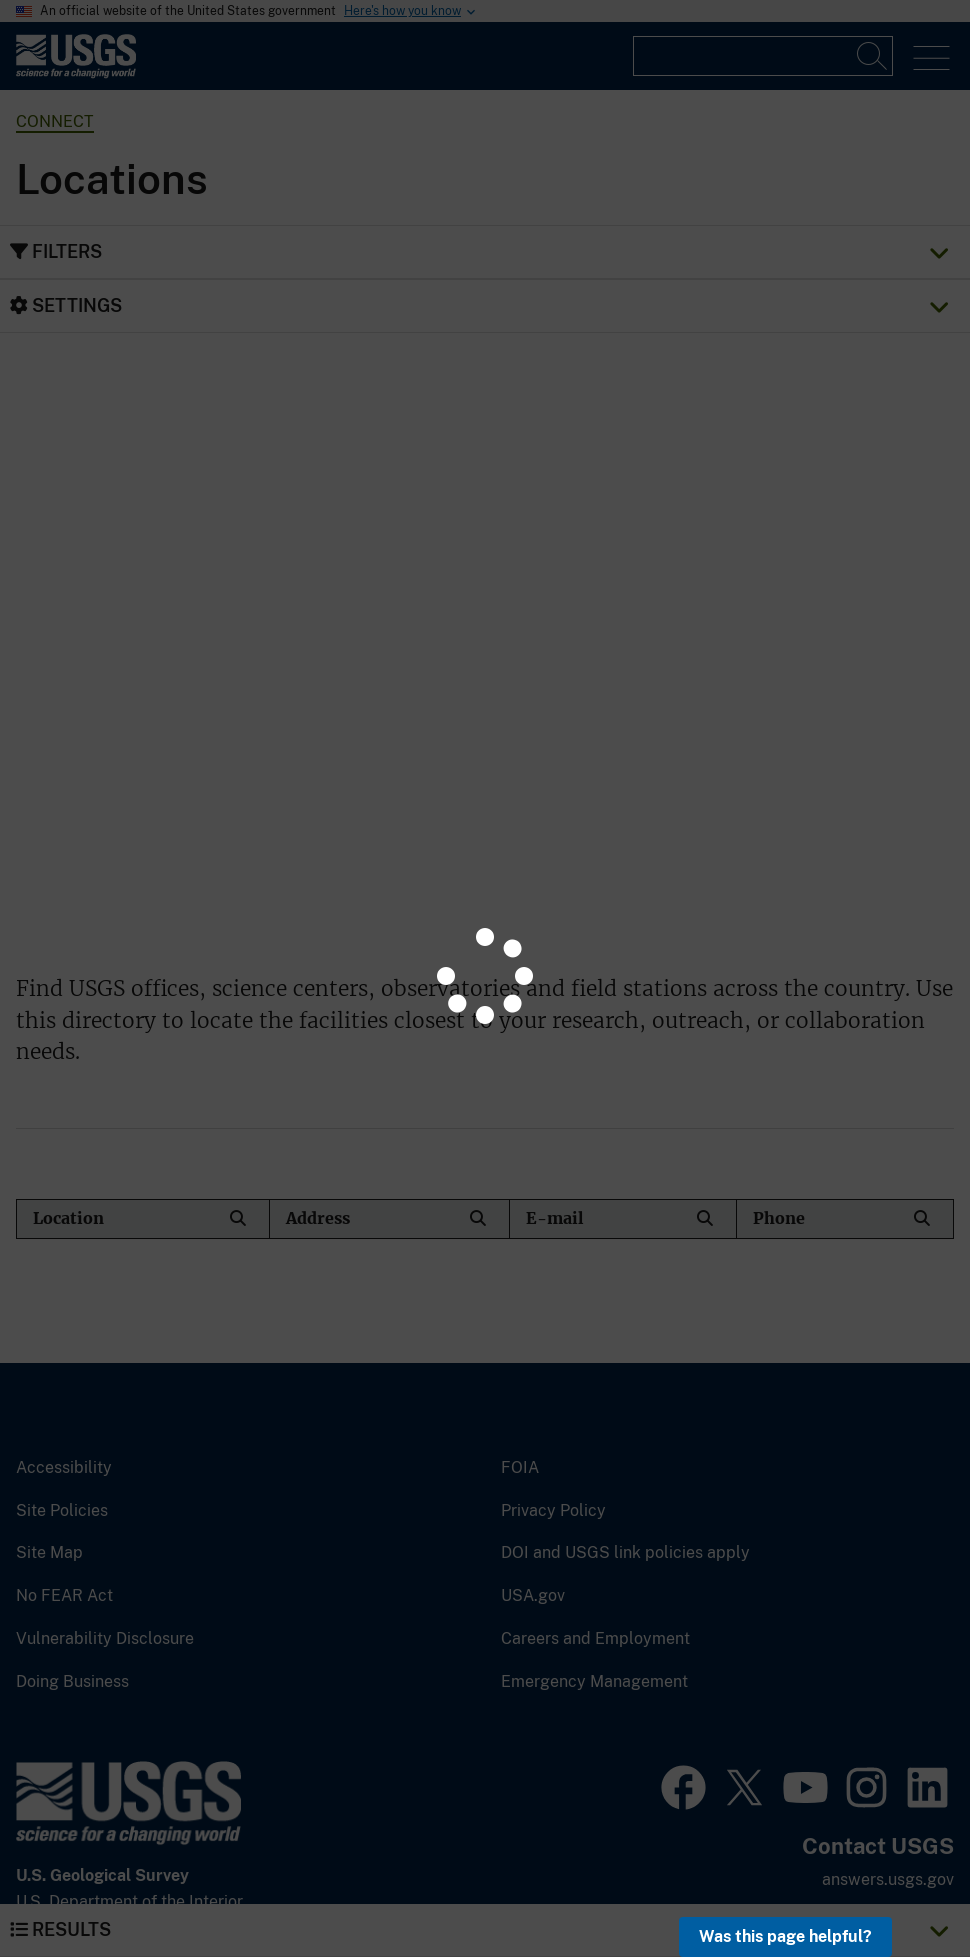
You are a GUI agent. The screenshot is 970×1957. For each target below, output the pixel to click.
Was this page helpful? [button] (785, 1936)
